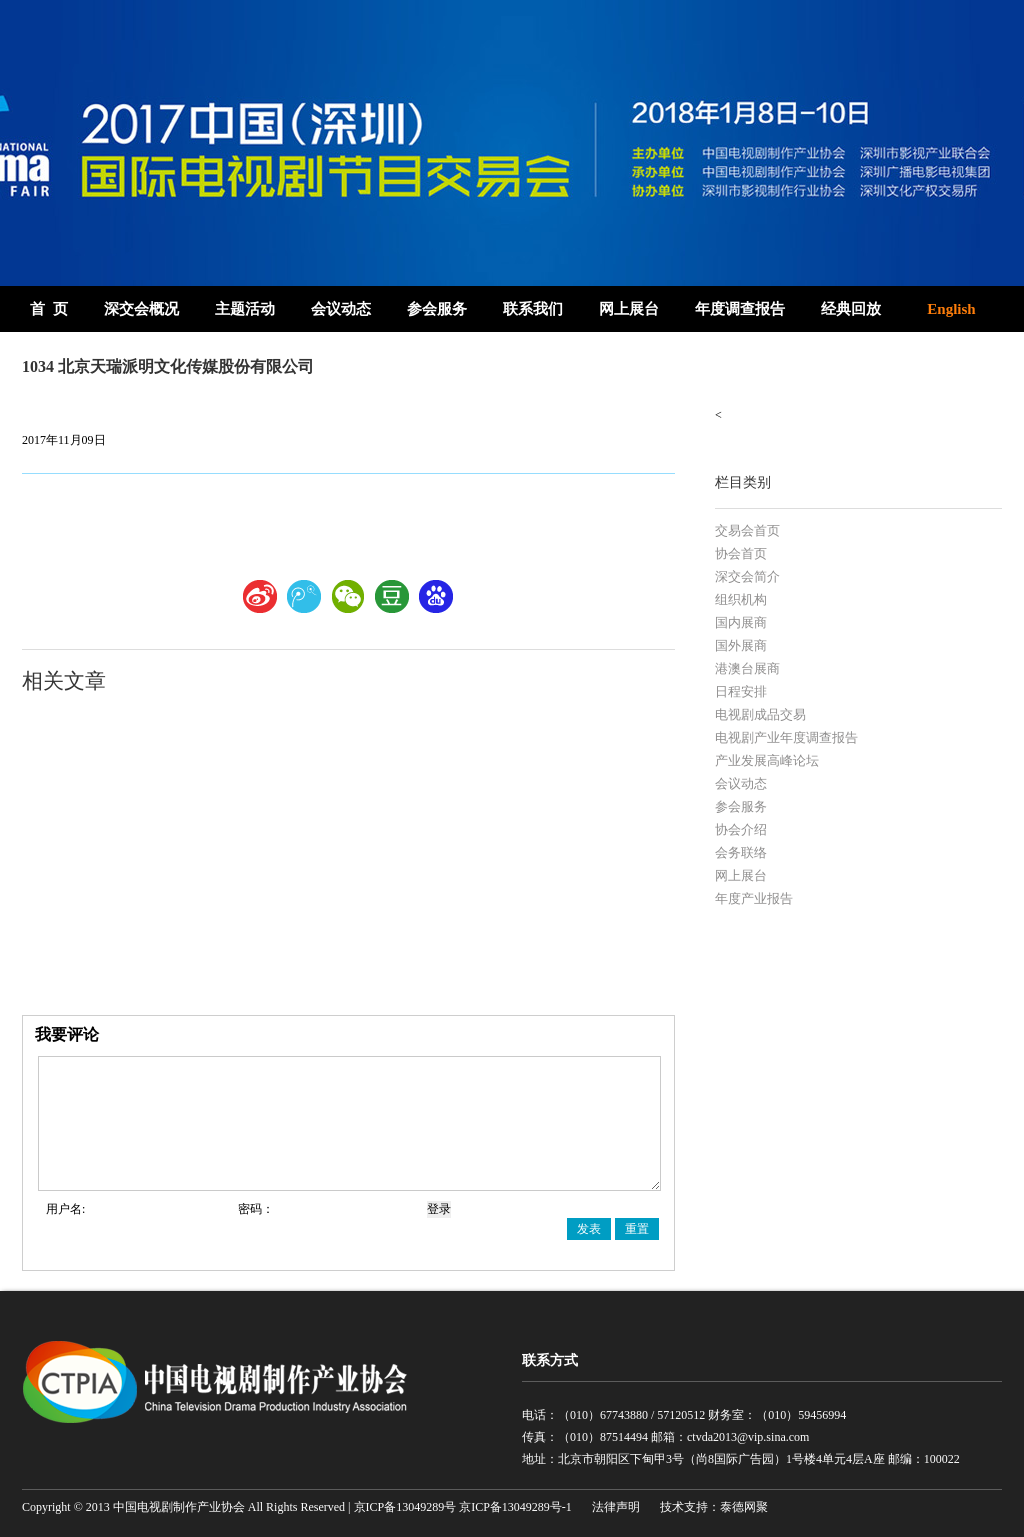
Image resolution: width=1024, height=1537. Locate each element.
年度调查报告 (740, 309)
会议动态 (341, 309)
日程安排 (741, 691)
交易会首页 (747, 530)
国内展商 (741, 622)
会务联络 (741, 852)
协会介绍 (741, 829)
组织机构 (741, 599)
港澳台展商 (747, 668)
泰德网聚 (744, 1507)
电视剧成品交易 (760, 714)
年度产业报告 (754, 898)
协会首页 (741, 553)
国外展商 (741, 645)
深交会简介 (747, 576)
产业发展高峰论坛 (767, 760)
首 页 (49, 309)
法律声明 (616, 1507)
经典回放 (851, 309)
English (951, 309)
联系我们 (533, 309)
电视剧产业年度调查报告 (786, 737)
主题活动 (245, 309)
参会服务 (437, 309)
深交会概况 (141, 309)
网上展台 (629, 309)
